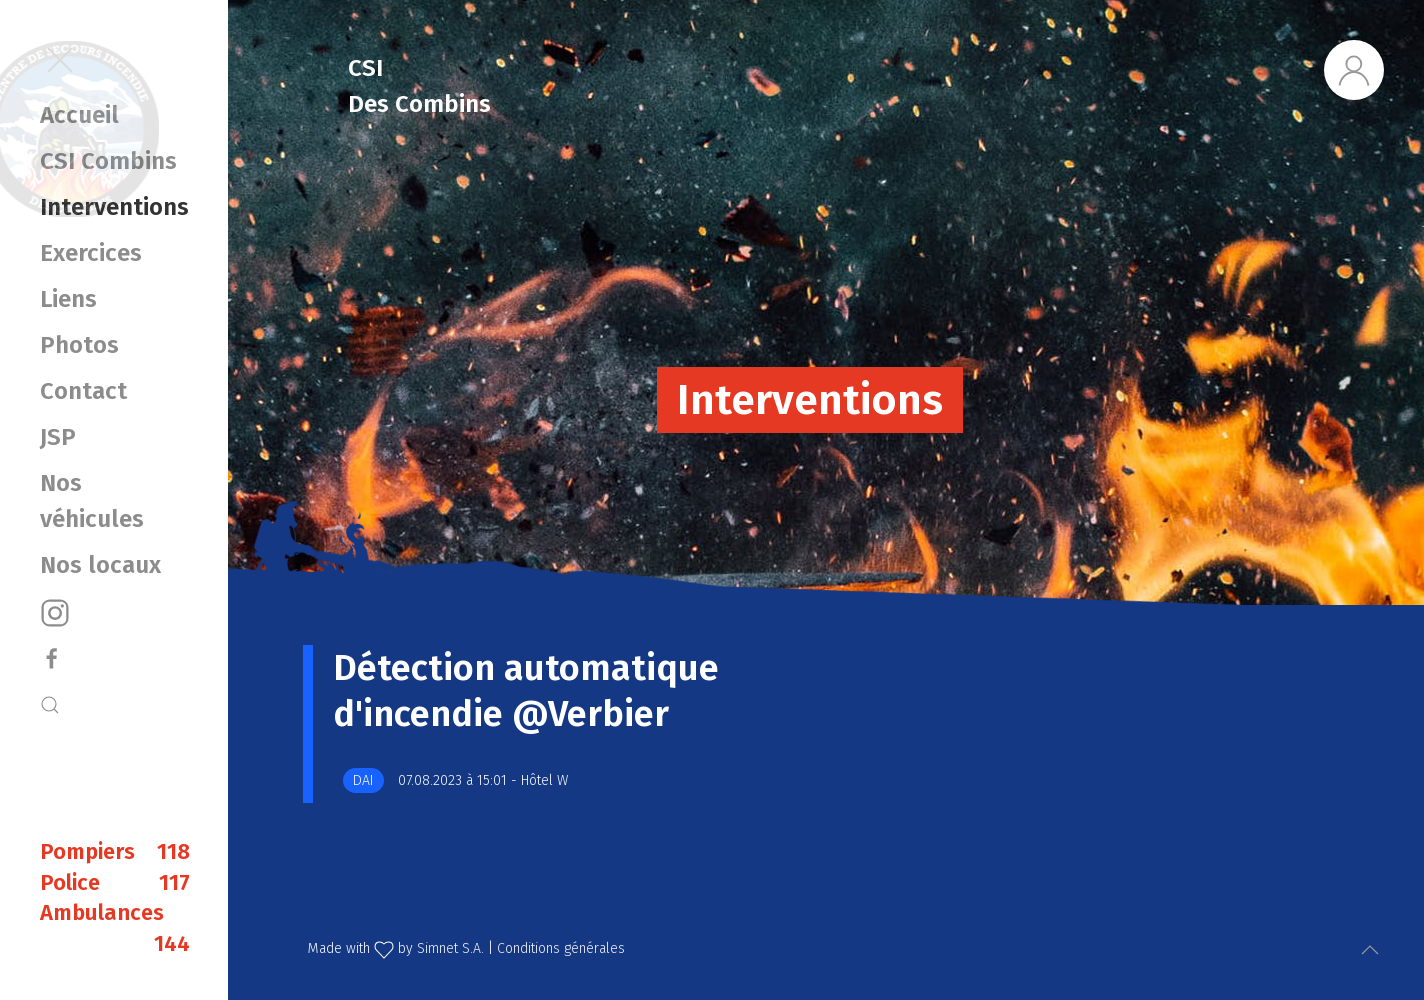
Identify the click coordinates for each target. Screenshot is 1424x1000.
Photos (79, 345)
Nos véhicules (92, 501)
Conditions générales (561, 948)
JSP (58, 437)
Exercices (91, 253)
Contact (83, 391)
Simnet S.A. (450, 948)
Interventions (114, 207)
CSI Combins (108, 161)
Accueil (79, 115)
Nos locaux (100, 565)
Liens (68, 299)
